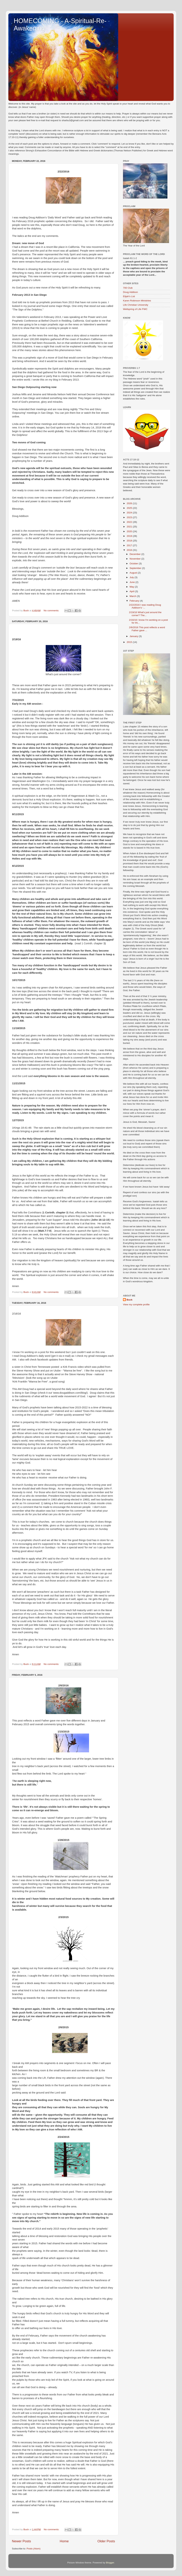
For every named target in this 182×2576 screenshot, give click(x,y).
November (135, 558)
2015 (130, 642)
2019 (130, 536)
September (136, 568)
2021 (130, 526)
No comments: (52, 610)
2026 (130, 503)
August (134, 572)
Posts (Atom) (34, 2548)
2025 (130, 508)
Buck (129, 1299)
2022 (130, 522)
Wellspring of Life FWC (135, 309)
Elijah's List (129, 296)
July (132, 577)
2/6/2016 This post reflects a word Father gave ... (147, 629)
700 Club (128, 287)
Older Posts (106, 2541)
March (133, 596)
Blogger (110, 2562)
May (132, 586)
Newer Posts (21, 2541)
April (132, 591)
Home (64, 2541)
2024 (130, 512)
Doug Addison (130, 292)
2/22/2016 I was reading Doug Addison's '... (145, 606)
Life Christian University (135, 305)
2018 (130, 540)
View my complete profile (136, 1304)
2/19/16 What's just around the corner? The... (145, 613)
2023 (130, 517)
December (135, 554)
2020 (130, 531)
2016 (130, 550)
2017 (130, 545)
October (134, 563)
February (135, 600)
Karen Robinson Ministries (137, 300)
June (132, 582)
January (134, 636)
